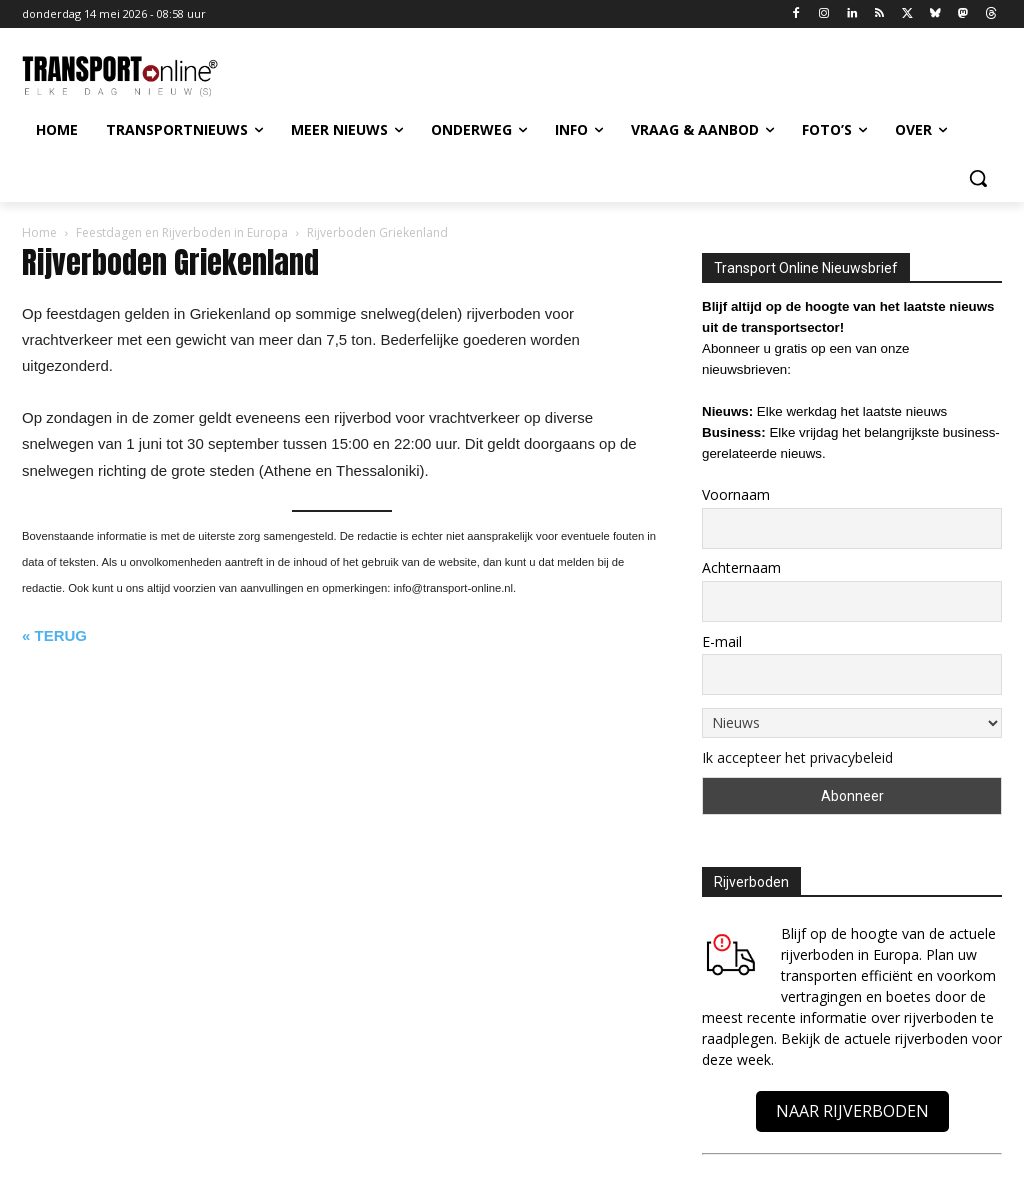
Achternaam (741, 567)
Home (39, 232)
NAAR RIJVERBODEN (852, 1111)
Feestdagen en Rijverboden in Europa (182, 232)
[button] (978, 178)
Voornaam (736, 494)
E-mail (722, 641)
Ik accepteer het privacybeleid (797, 757)
